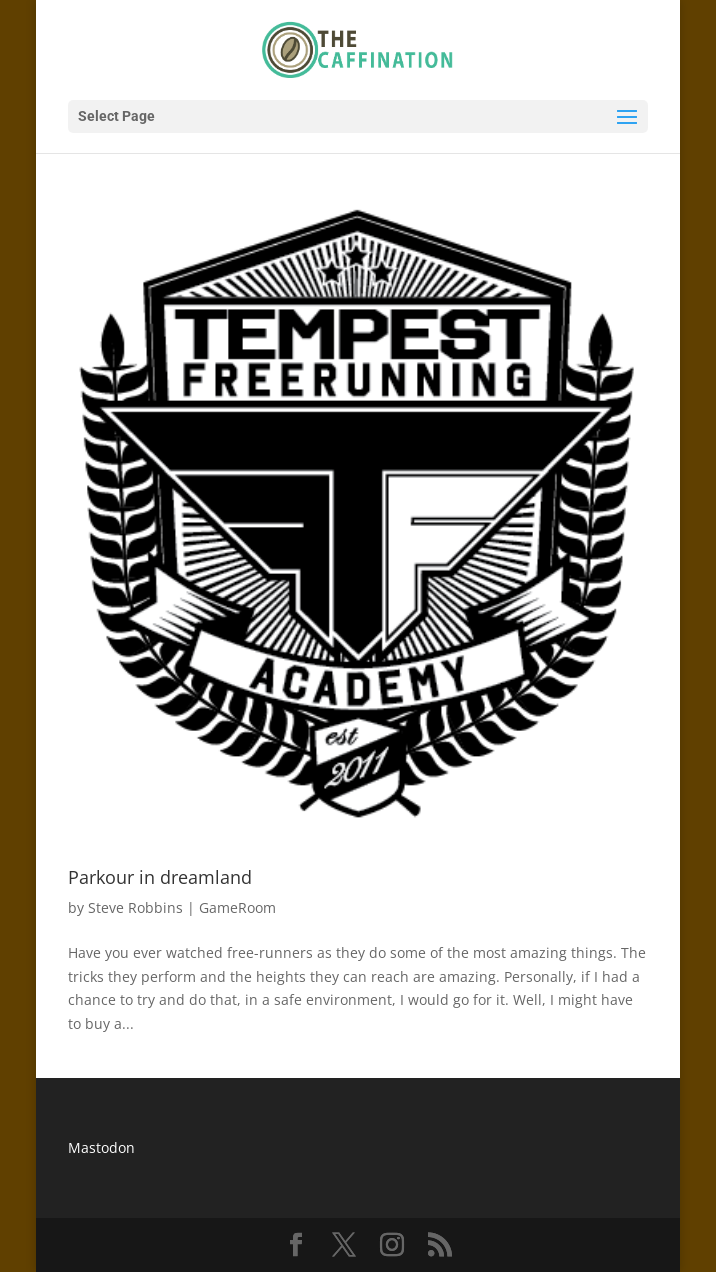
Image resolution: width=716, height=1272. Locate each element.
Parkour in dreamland (160, 877)
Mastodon (101, 1147)
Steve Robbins (135, 907)
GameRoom (237, 907)
